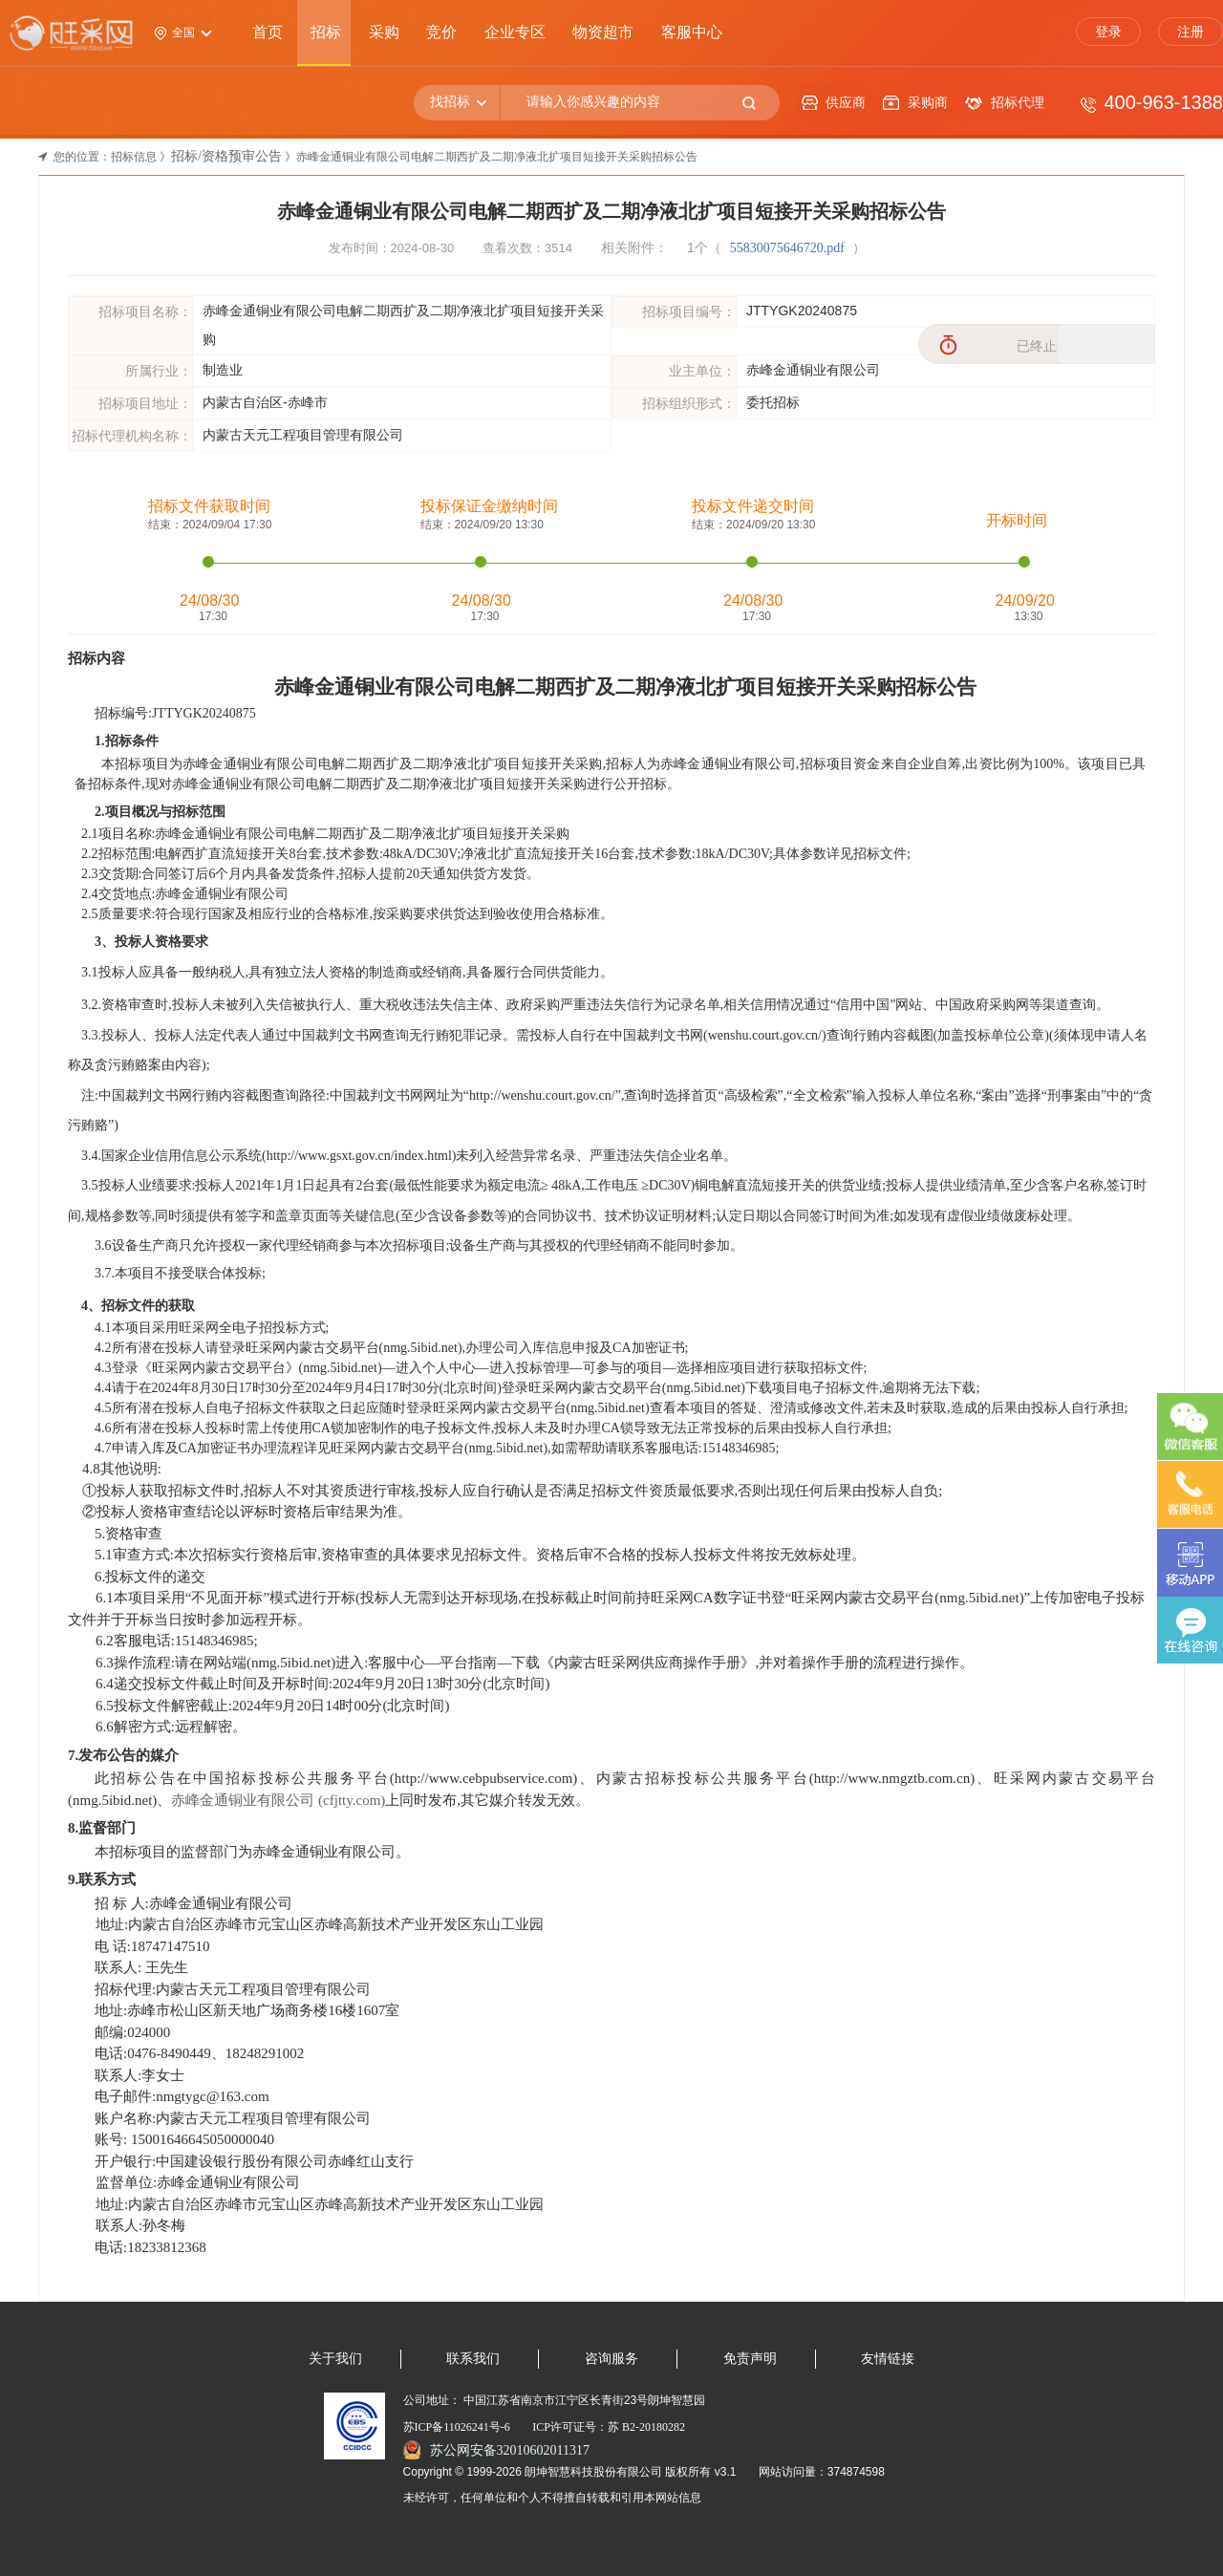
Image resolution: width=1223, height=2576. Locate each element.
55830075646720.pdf (789, 248)
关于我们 (335, 2358)
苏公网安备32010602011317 (510, 2450)
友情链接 (887, 2358)
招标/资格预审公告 (226, 156)
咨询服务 (611, 2358)
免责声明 (750, 2358)
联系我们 (473, 2358)
